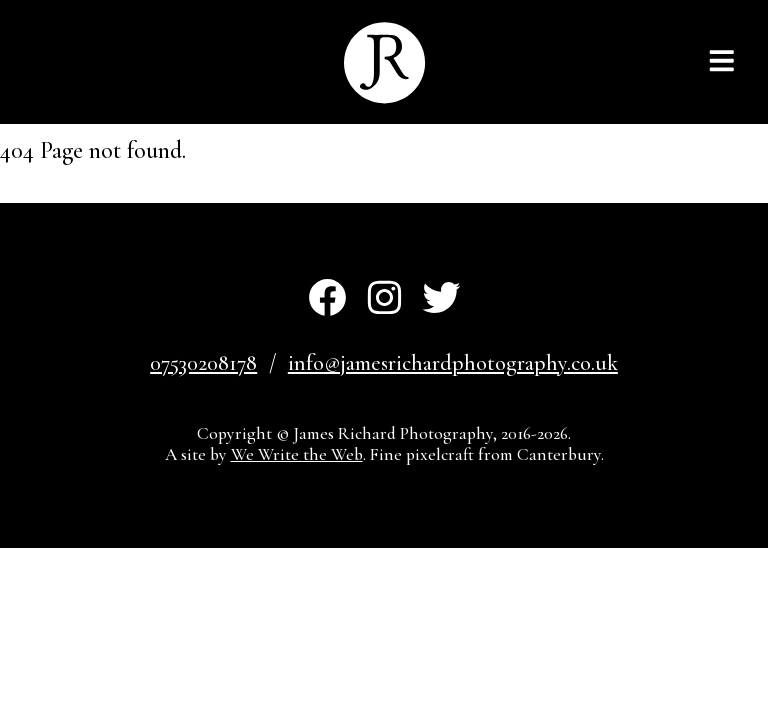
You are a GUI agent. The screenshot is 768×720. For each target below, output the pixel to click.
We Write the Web (297, 454)
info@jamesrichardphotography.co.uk (453, 363)
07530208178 (203, 363)
